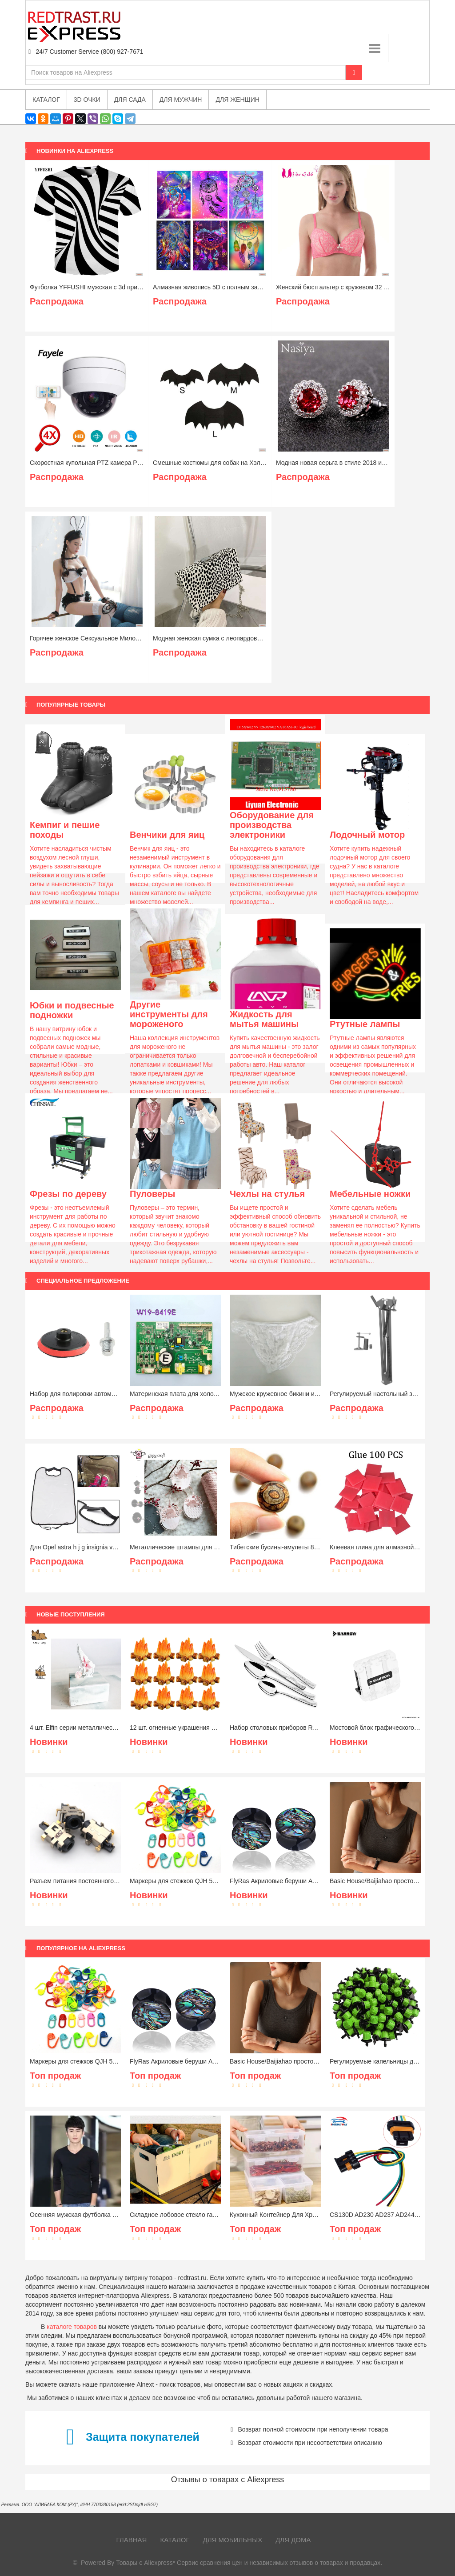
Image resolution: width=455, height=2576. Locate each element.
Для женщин (237, 99)
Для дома (293, 2540)
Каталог (174, 2540)
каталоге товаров (72, 2326)
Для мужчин (181, 99)
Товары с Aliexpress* (145, 2562)
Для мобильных (233, 2540)
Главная (131, 2540)
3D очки (87, 99)
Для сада (130, 99)
